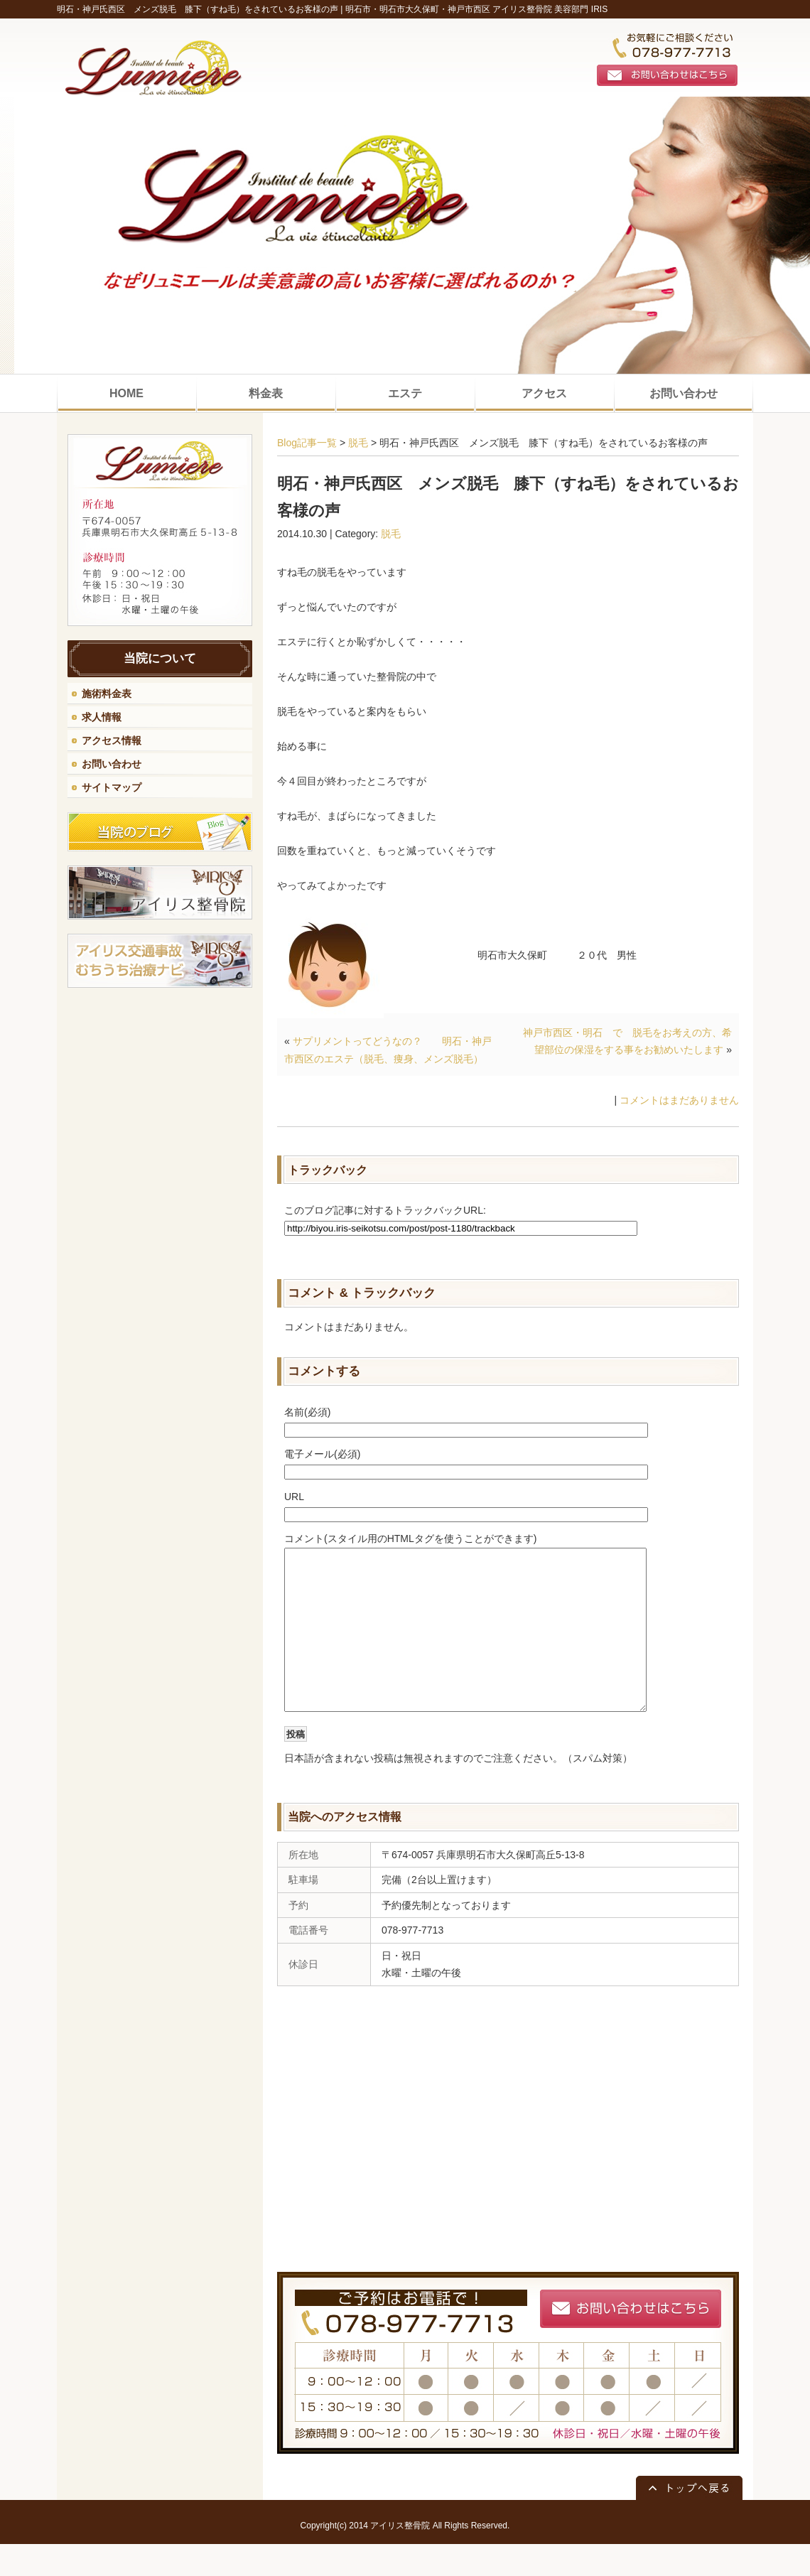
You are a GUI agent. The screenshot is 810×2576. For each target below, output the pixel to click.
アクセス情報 (111, 740)
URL (294, 1496)
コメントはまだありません (679, 1100)
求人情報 (102, 717)
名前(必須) (307, 1412)
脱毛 (358, 442)
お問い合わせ (111, 764)
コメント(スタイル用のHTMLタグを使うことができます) (410, 1538)
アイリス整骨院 (400, 2557)
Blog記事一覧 (307, 442)
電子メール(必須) (322, 1454)
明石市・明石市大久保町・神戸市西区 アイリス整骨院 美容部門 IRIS (476, 9)
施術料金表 (106, 693)
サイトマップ (111, 787)
